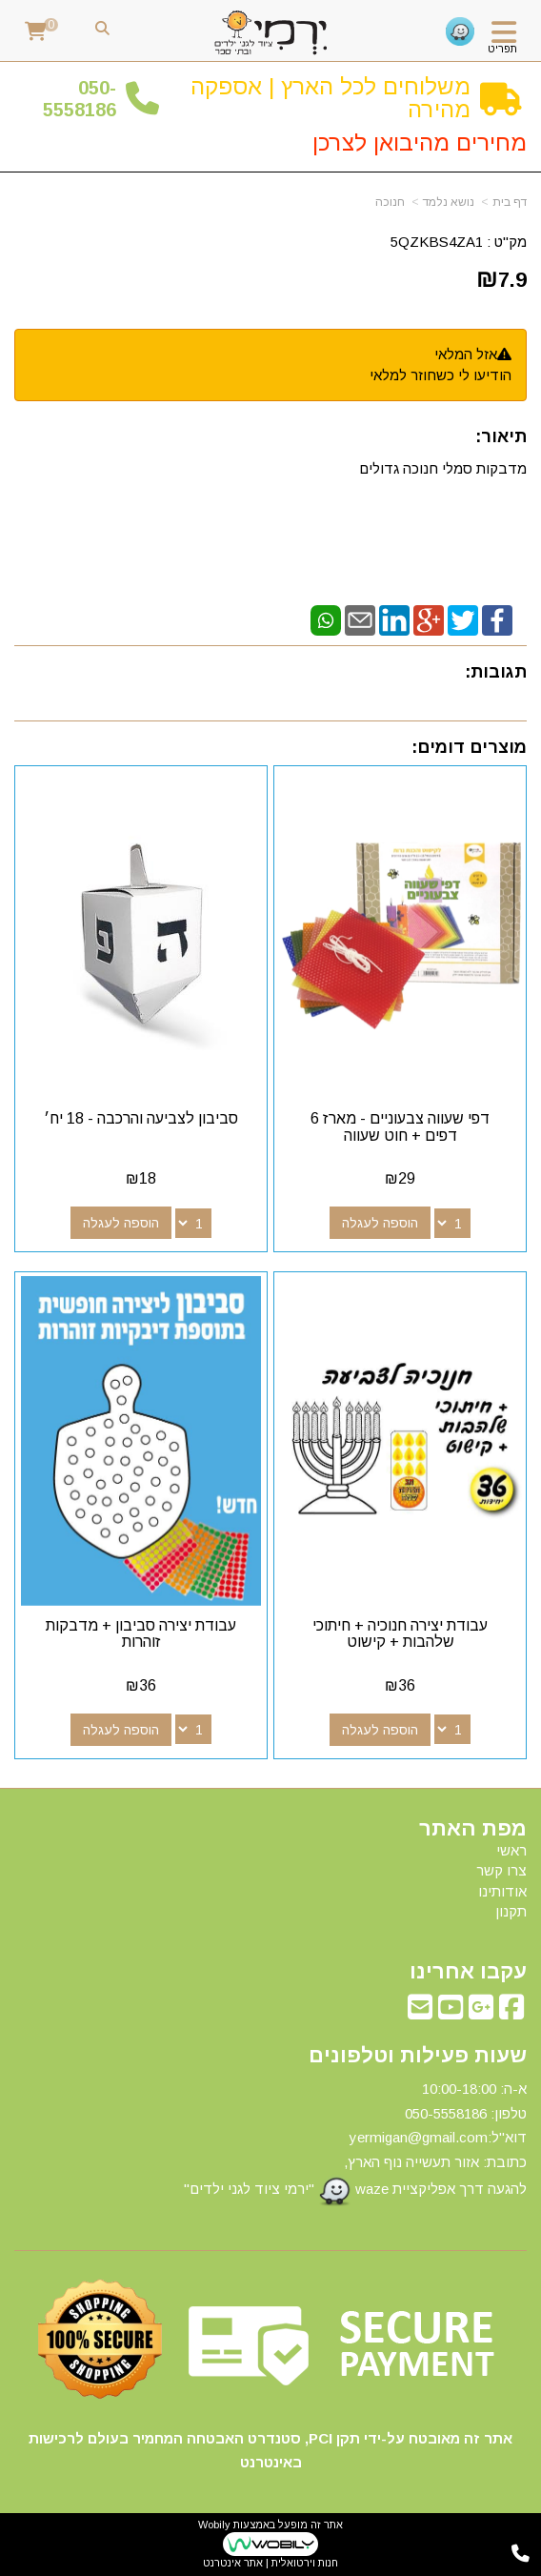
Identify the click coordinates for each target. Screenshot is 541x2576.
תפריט (502, 48)
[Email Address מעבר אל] (420, 2012)
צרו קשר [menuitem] (501, 1870)
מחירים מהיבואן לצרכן (419, 142)
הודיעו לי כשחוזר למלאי (440, 375)
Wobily (214, 2524)
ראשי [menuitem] (511, 1850)
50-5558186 (79, 98)
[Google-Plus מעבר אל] (481, 2012)
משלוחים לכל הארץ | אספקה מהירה (330, 97)
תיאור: (501, 436)
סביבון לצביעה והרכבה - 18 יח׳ (141, 1118)
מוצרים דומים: (469, 747)
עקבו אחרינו (468, 1971)
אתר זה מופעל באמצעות (270, 2544)
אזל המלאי (465, 354)
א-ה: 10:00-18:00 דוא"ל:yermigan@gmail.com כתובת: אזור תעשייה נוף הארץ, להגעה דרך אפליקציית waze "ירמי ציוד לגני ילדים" (355, 2143)
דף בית (509, 202)
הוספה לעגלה (380, 1222)
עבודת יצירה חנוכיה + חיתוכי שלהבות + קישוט (400, 1634)
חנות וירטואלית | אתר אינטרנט (270, 2562)
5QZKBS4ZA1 (437, 241)
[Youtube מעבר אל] (450, 2012)
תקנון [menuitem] (511, 1911)
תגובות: (496, 671)
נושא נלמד (448, 202)
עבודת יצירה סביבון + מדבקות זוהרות (141, 1634)
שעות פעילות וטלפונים (418, 2055)
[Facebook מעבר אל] (511, 2012)
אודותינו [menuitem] (502, 1891)
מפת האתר (473, 1828)
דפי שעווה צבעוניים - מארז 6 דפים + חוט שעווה (400, 1127)
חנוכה (390, 202)
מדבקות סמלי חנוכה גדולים (441, 468)
